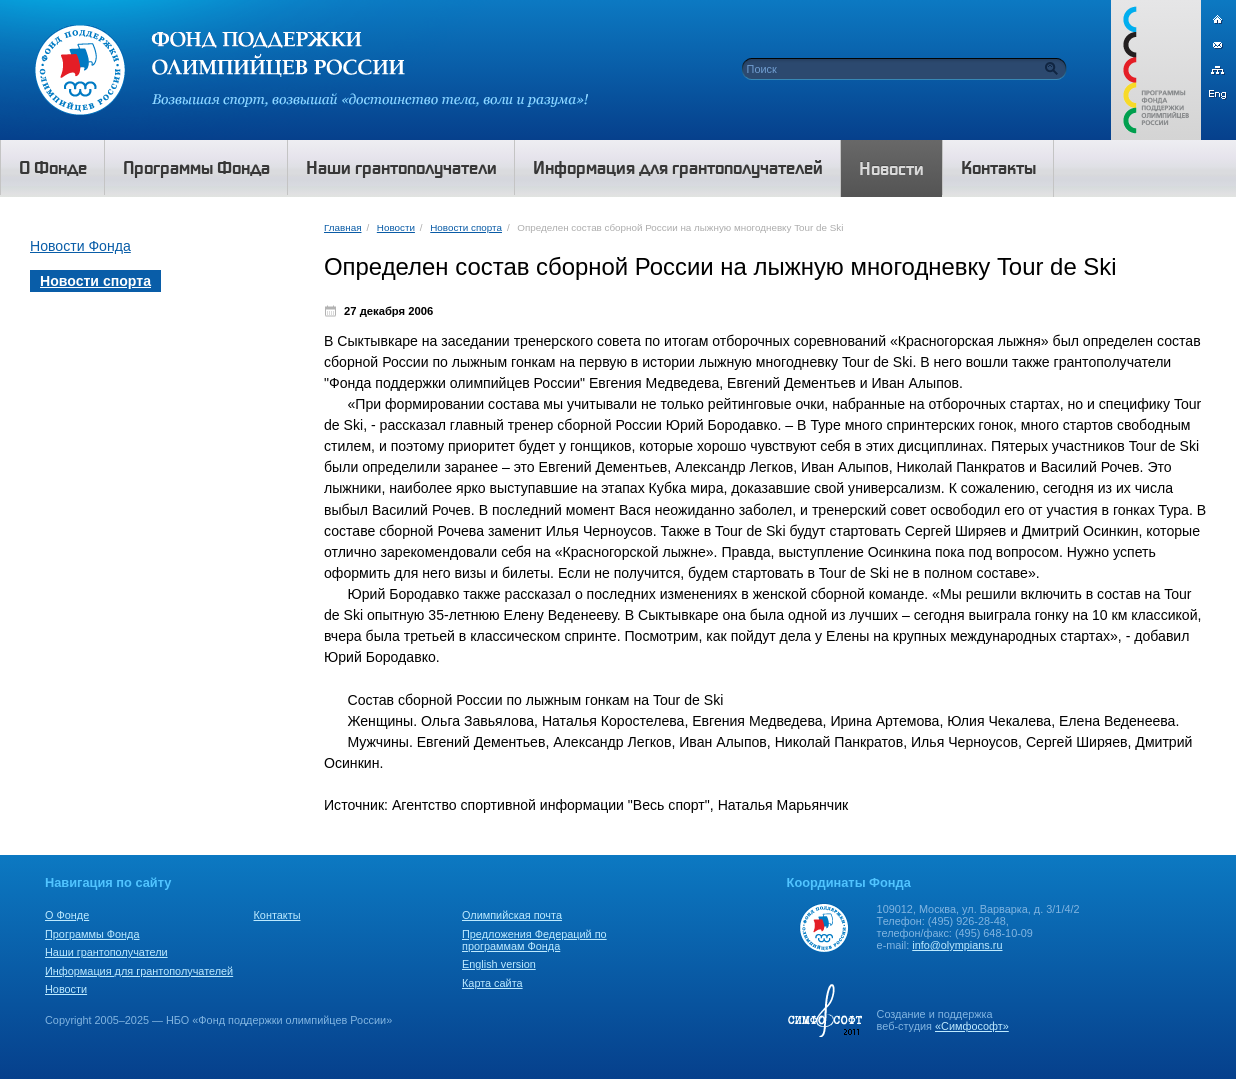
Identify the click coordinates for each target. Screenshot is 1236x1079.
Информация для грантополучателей (139, 971)
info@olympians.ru (957, 945)
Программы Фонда (92, 934)
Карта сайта (492, 983)
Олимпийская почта (512, 915)
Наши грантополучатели (106, 952)
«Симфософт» (972, 1026)
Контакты (277, 915)
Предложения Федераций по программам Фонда (534, 940)
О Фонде (67, 915)
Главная (342, 227)
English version (499, 964)
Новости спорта (466, 227)
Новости (396, 227)
